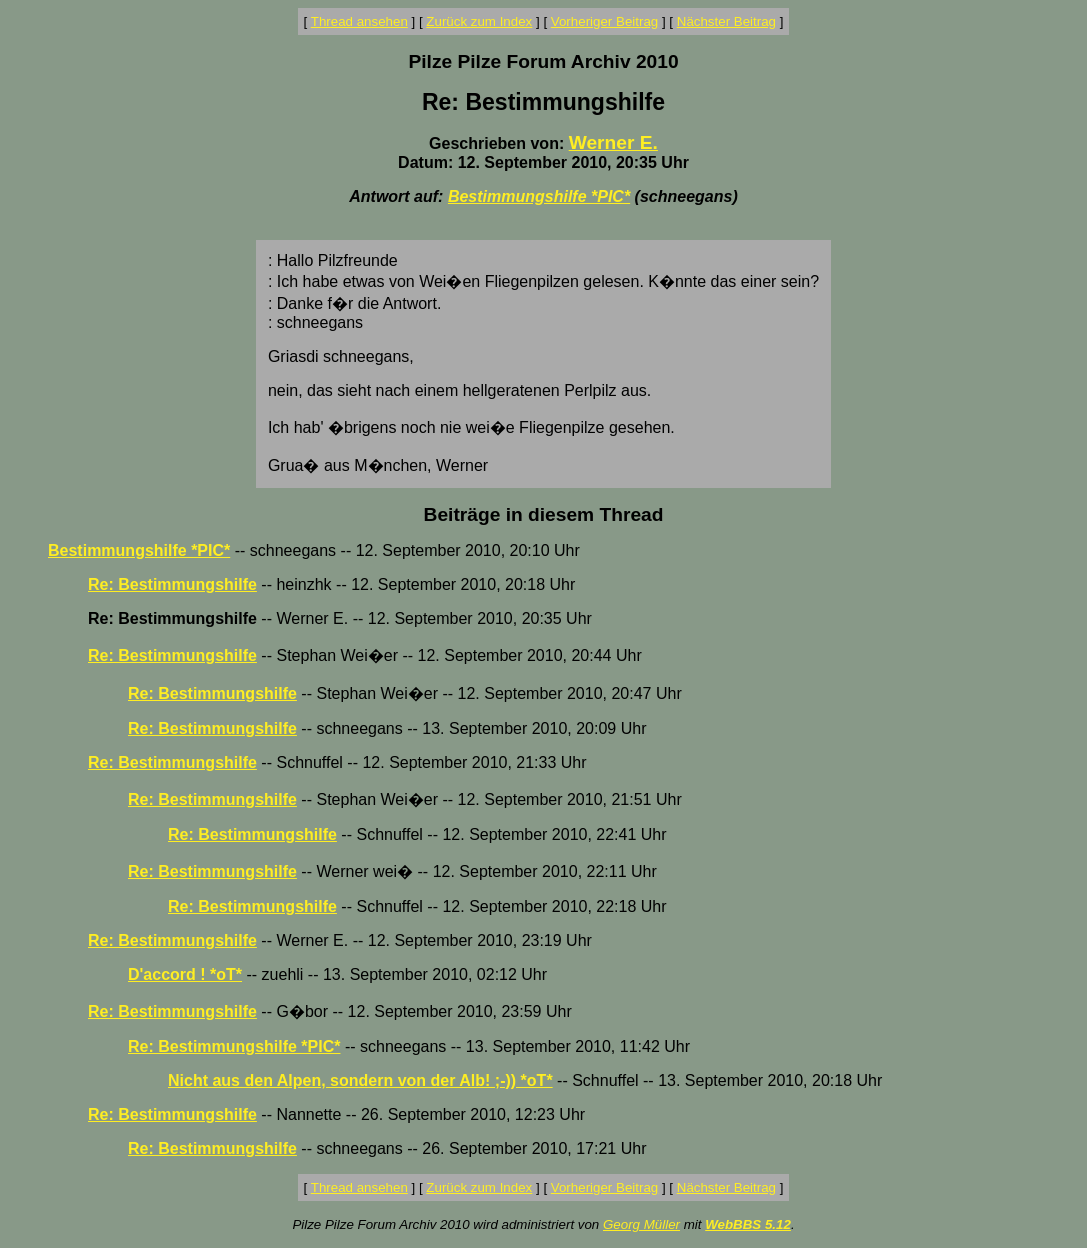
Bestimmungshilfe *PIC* (539, 196)
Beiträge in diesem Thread (544, 514)
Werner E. (613, 142)
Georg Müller (641, 1224)
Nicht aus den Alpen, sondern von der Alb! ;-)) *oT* (360, 1080)
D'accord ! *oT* (185, 974)
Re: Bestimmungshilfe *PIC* (234, 1046)
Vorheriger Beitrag (604, 21)
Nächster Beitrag (726, 21)
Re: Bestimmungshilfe (172, 584)
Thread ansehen (359, 21)
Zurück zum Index (479, 21)
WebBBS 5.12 (748, 1224)
